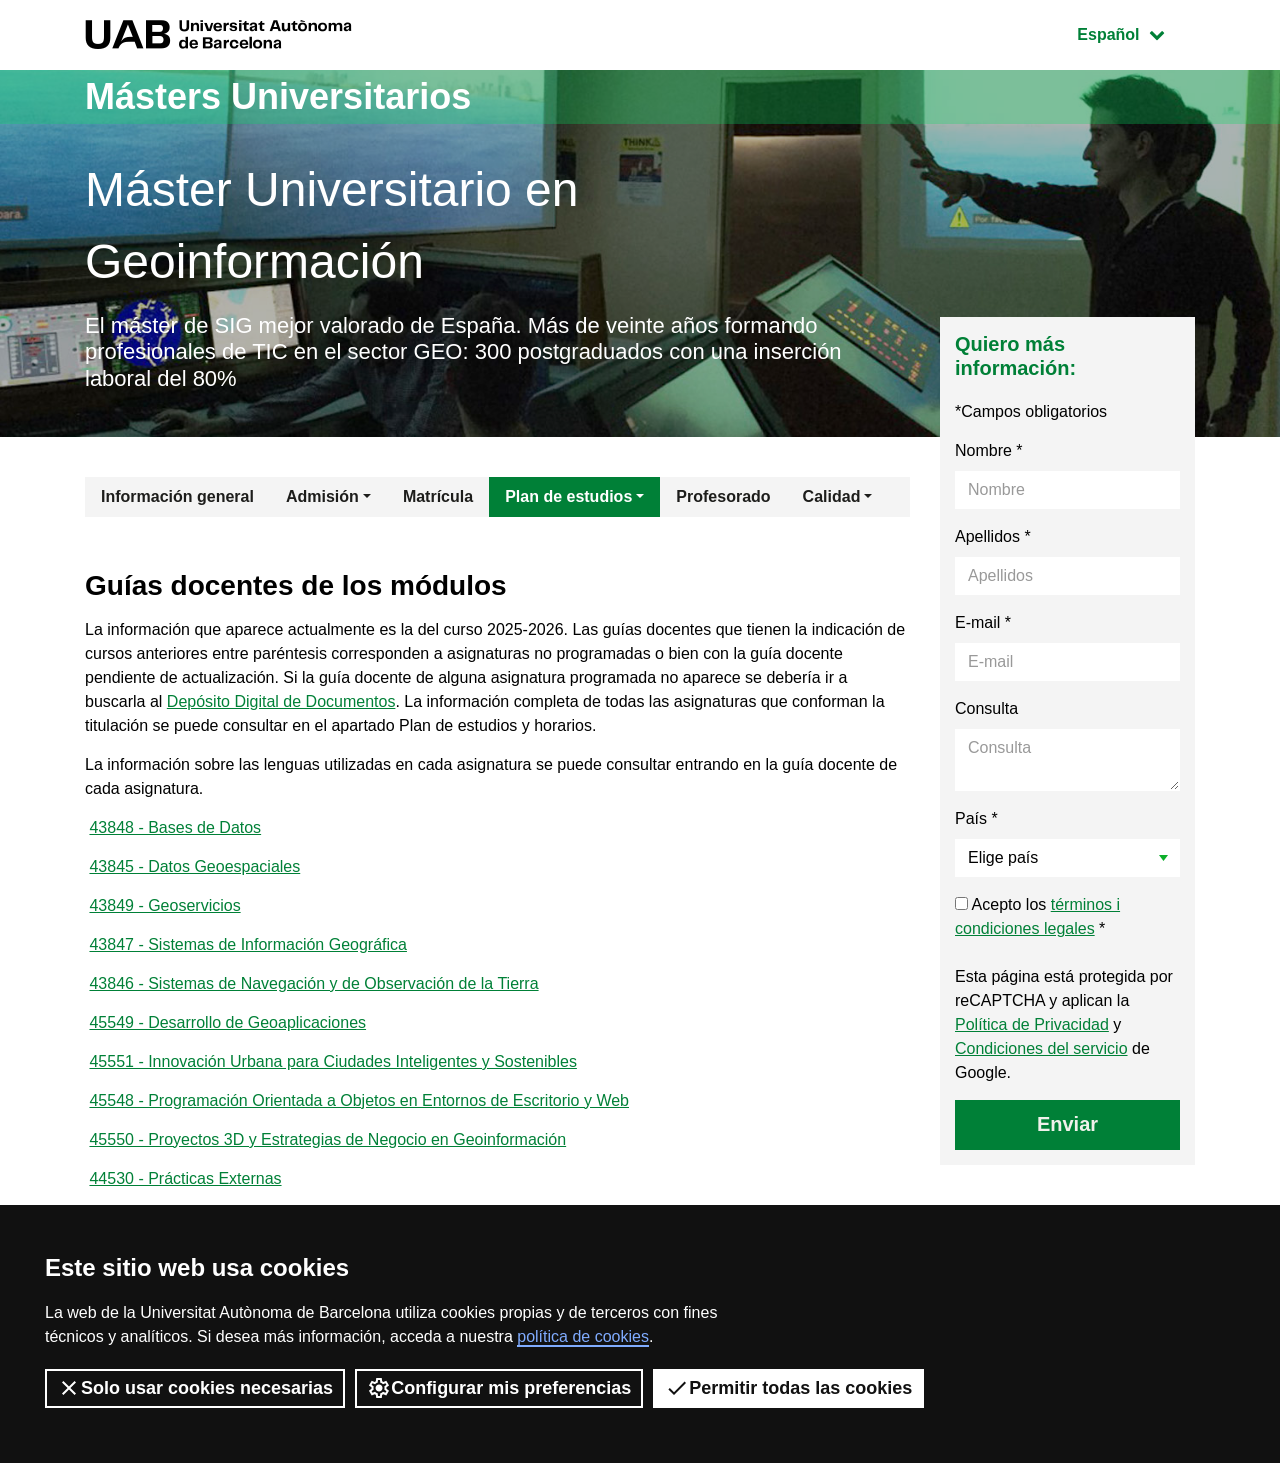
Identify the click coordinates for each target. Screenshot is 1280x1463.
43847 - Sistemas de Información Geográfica (248, 944)
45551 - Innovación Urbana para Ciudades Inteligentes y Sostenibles (332, 1061)
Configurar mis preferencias (499, 1388)
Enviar (1067, 1124)
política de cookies (583, 1336)
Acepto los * (1037, 916)
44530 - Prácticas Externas (185, 1178)
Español (1135, 32)
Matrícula (438, 496)
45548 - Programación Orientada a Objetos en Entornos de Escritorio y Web (359, 1100)
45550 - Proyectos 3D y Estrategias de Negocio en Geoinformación (327, 1139)
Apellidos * (993, 536)
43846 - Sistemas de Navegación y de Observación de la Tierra (313, 983)
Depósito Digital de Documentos (281, 701)
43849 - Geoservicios (164, 905)
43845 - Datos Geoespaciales (194, 866)
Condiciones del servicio (1041, 1048)
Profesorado (723, 496)
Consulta (986, 708)
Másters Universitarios (278, 96)
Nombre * (989, 450)
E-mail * (983, 622)
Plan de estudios (568, 496)
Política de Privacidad (1032, 1024)
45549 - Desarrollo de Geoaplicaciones (227, 1022)
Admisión (322, 496)
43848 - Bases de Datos (175, 827)
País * (976, 818)
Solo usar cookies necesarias (195, 1388)
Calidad (832, 496)
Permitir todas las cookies (788, 1388)
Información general (177, 496)
